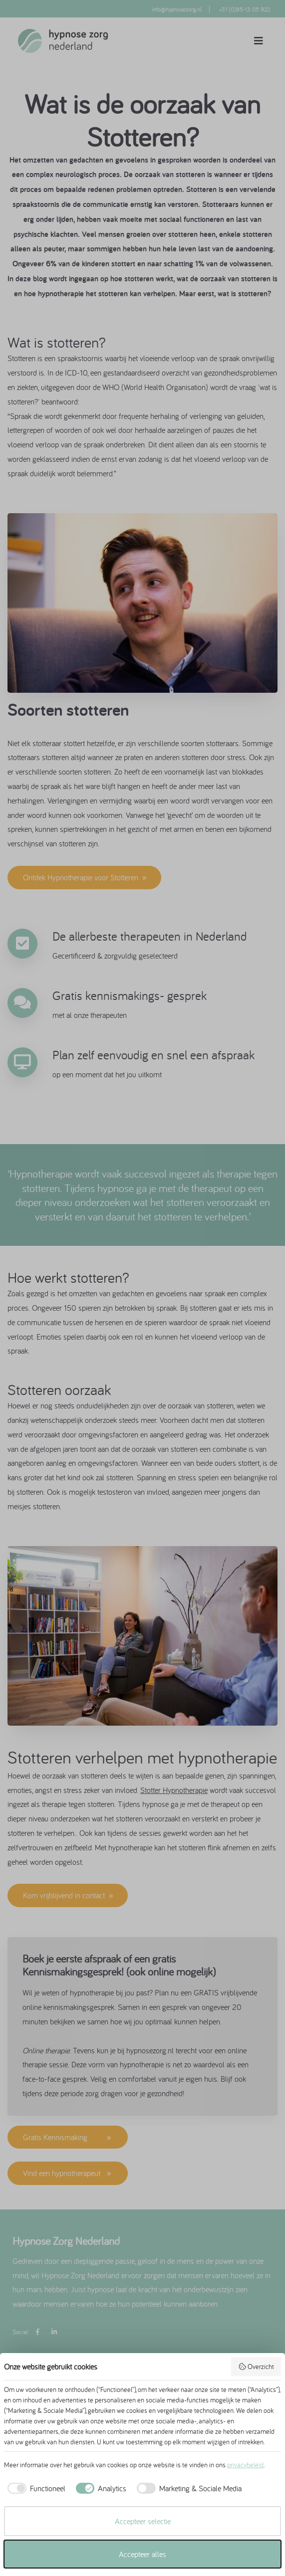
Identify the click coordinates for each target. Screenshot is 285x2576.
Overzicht (256, 2366)
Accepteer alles (142, 2554)
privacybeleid (245, 2464)
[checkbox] (34, 2488)
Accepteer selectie (143, 2521)
